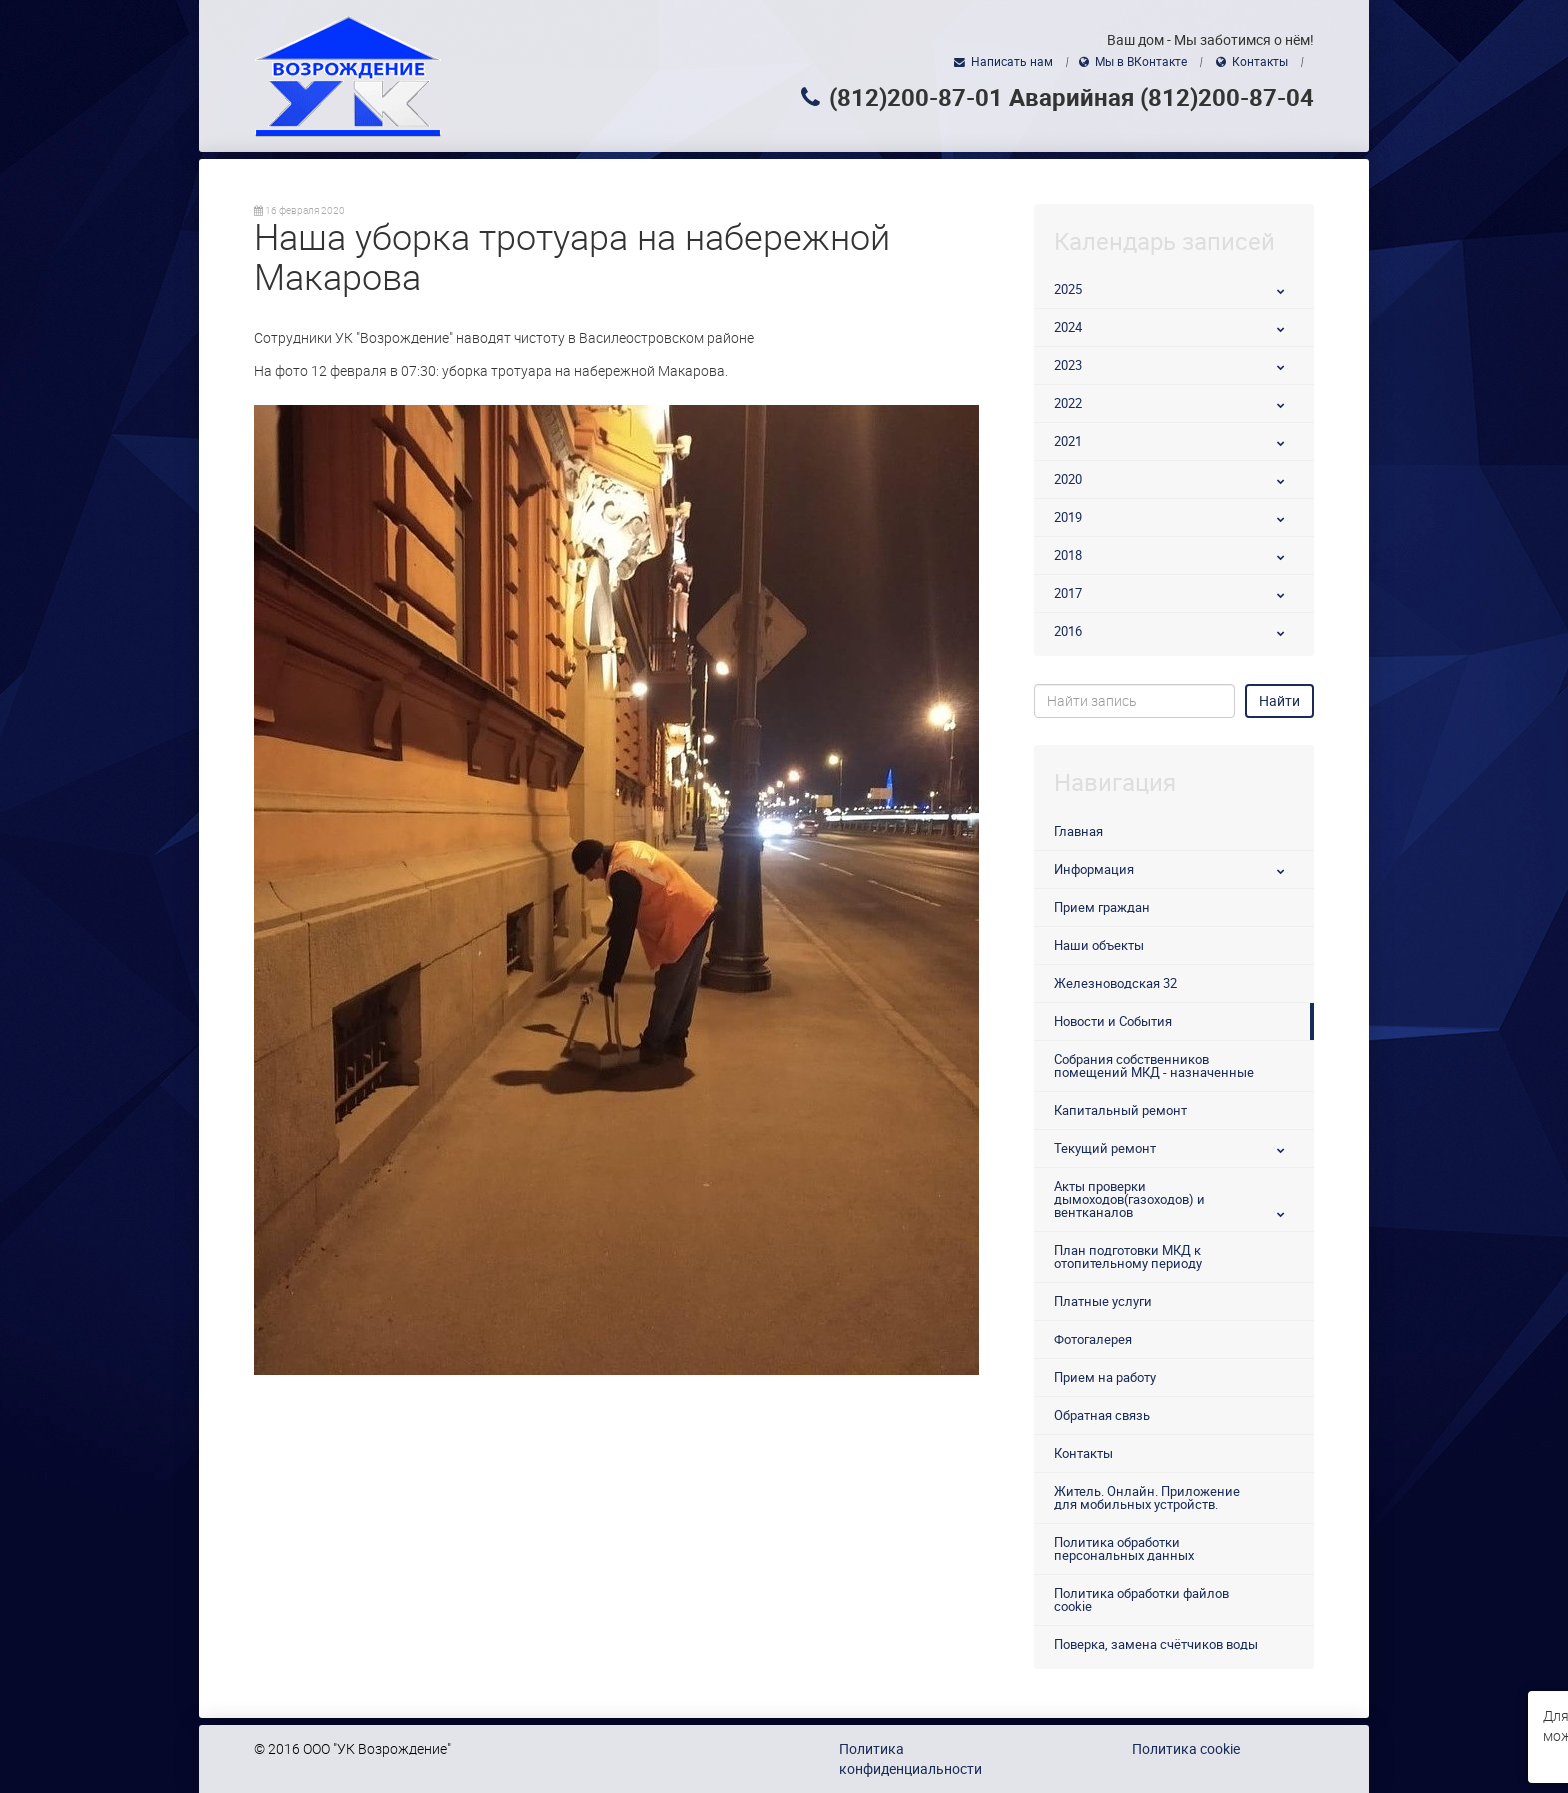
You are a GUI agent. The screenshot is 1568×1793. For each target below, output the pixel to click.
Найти (1279, 701)
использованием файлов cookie (1284, 1716)
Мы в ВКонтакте (1141, 62)
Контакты (1260, 62)
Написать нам (1012, 62)
